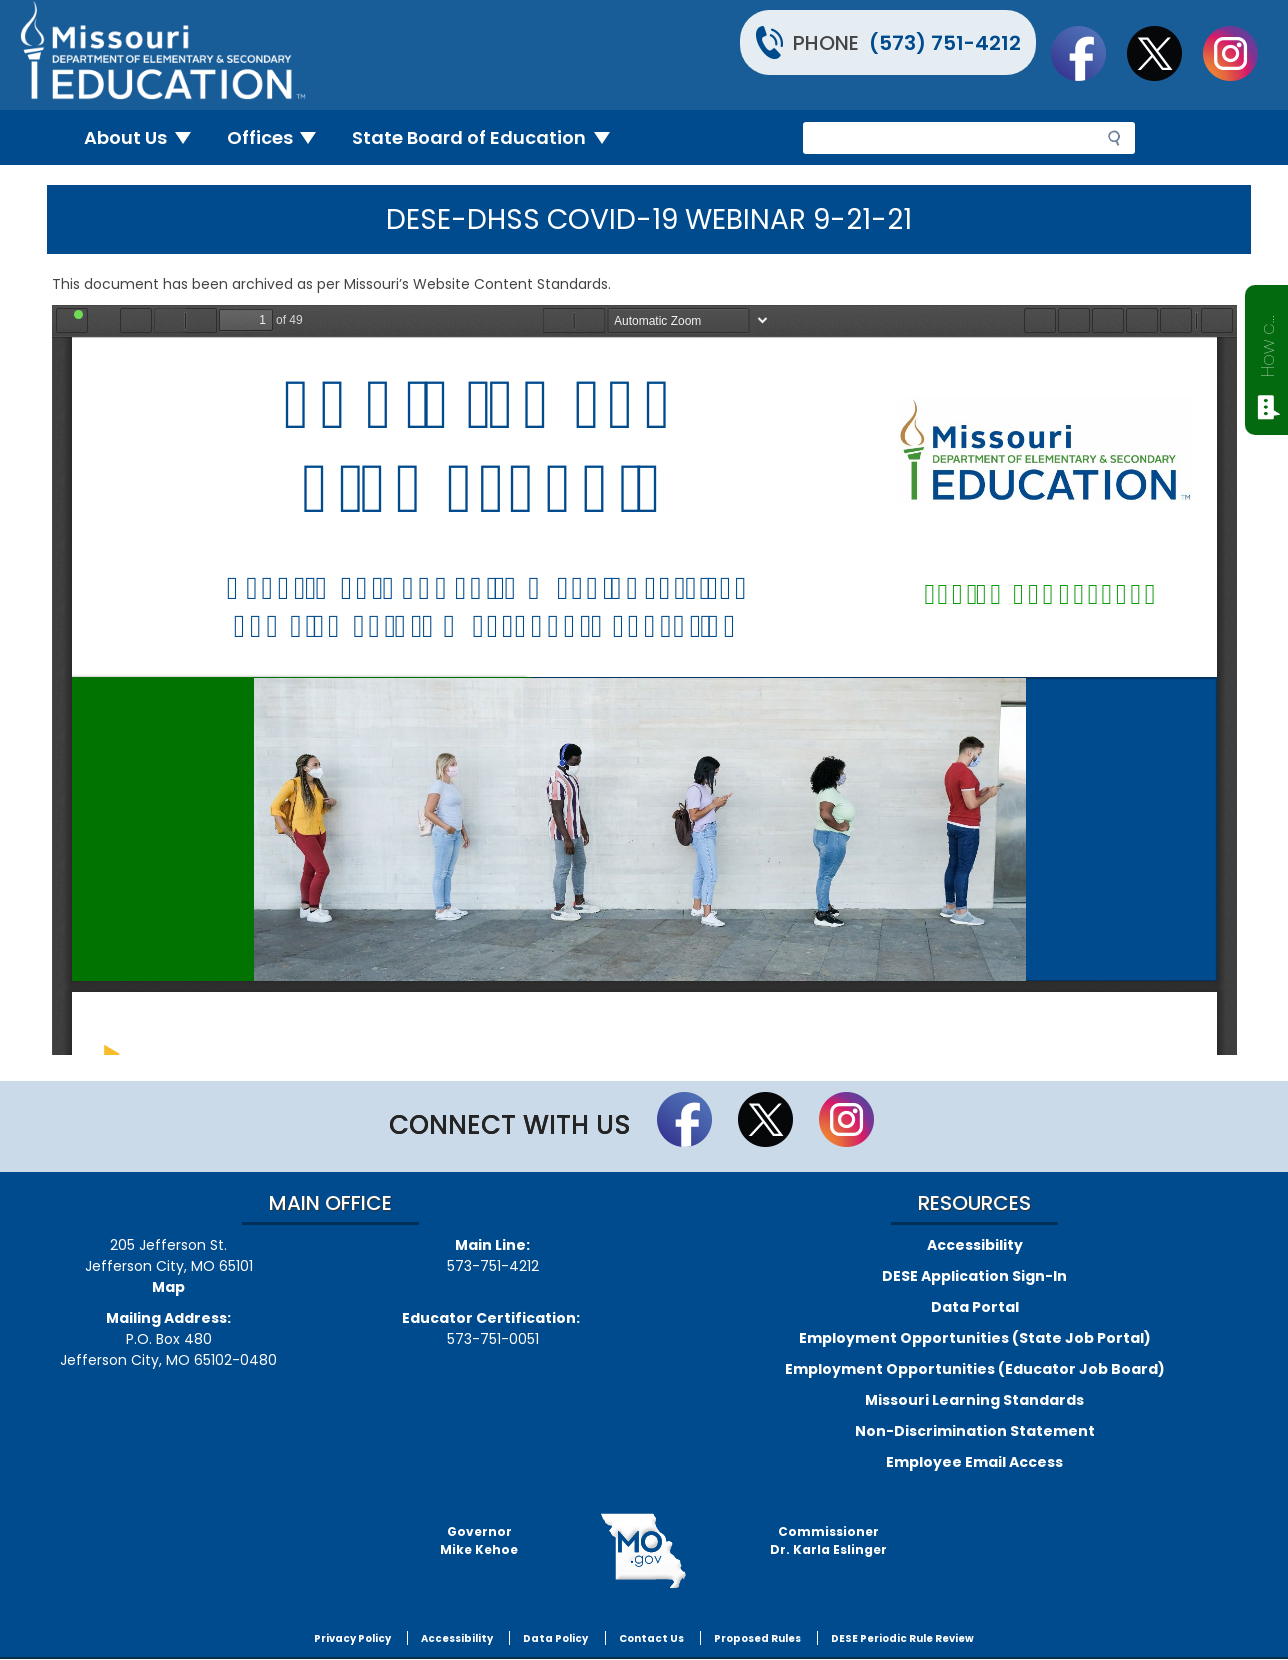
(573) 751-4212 (945, 43)
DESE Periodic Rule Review (902, 1638)
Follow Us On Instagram (1240, 53)
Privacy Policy (352, 1638)
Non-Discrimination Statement (975, 1431)
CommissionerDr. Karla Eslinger (828, 1540)
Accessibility (975, 1245)
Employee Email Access (974, 1462)
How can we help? (1267, 342)
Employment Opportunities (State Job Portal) (975, 1338)
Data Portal (975, 1307)
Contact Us (651, 1638)
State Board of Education (489, 137)
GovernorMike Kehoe (479, 1540)
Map (168, 1287)
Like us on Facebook (1088, 53)
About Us (145, 137)
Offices (280, 137)
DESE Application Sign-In (974, 1276)
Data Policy (555, 1638)
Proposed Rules (757, 1638)
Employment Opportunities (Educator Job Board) (975, 1369)
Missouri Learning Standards (974, 1400)
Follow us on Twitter (1164, 53)
